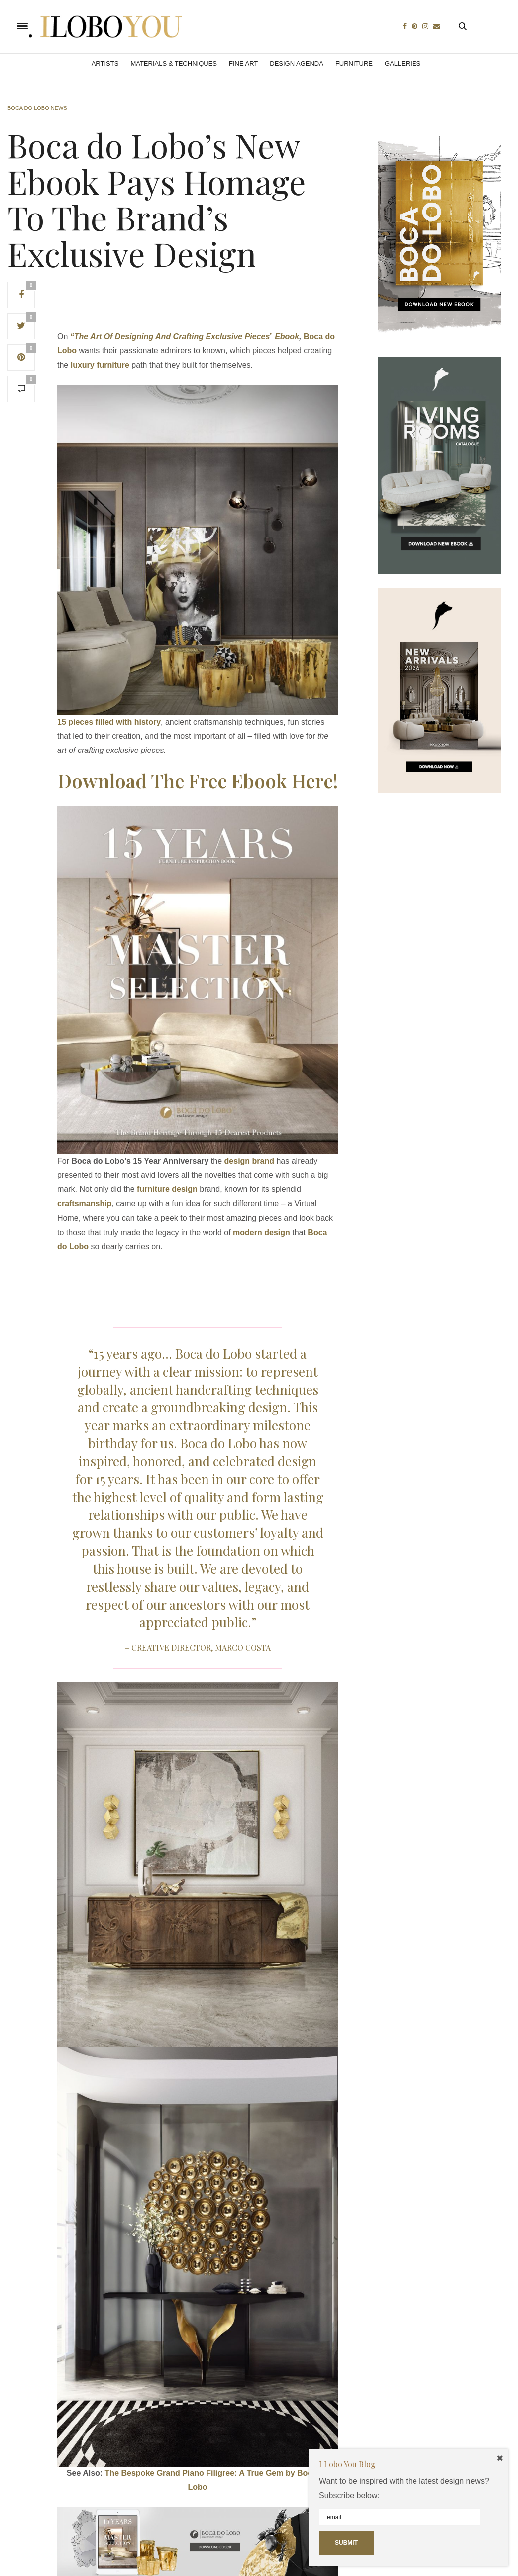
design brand (249, 1161)
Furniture (354, 63)
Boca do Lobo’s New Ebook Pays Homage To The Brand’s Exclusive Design (156, 199)
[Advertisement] (238, 304)
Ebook (287, 336)
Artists (105, 63)
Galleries (402, 63)
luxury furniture (100, 365)
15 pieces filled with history (109, 722)
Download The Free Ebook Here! (198, 780)
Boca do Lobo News (37, 108)
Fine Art (243, 63)
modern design (261, 1232)
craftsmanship (84, 1203)
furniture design (167, 1189)
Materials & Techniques (173, 63)
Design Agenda (296, 63)
